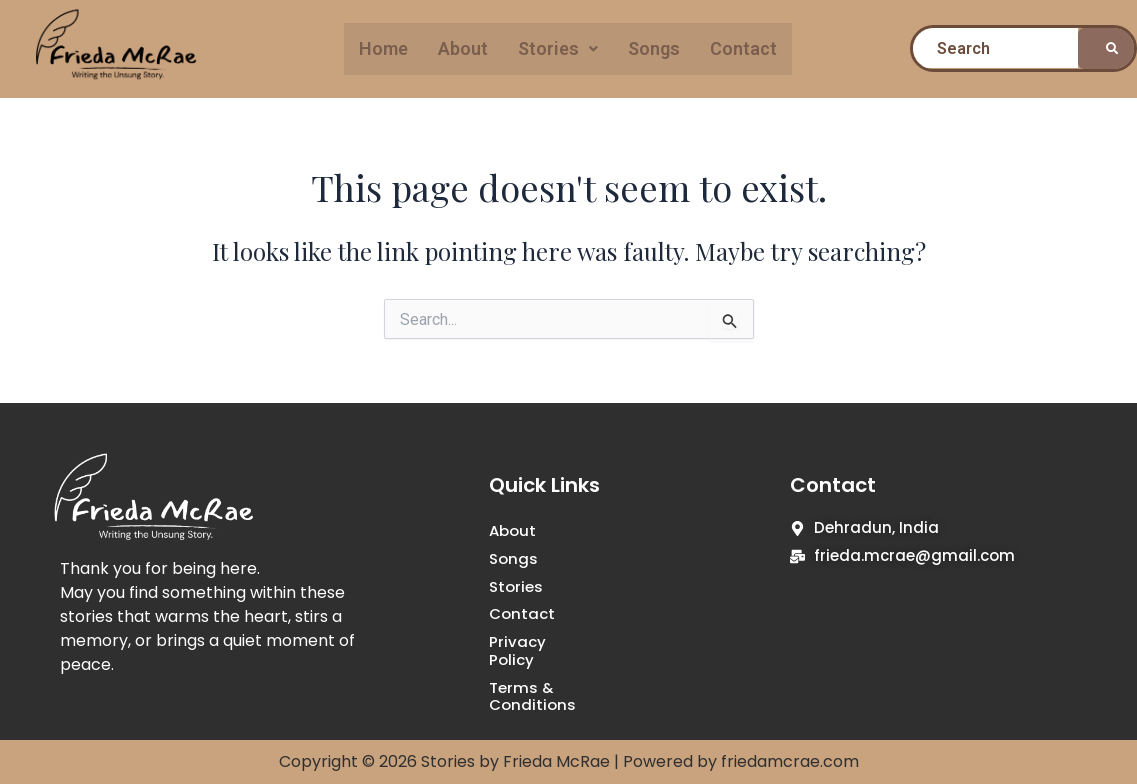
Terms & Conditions (567, 670)
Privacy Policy (542, 642)
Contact (743, 48)
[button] (558, 49)
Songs (654, 48)
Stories (558, 48)
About (463, 48)
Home (383, 48)
